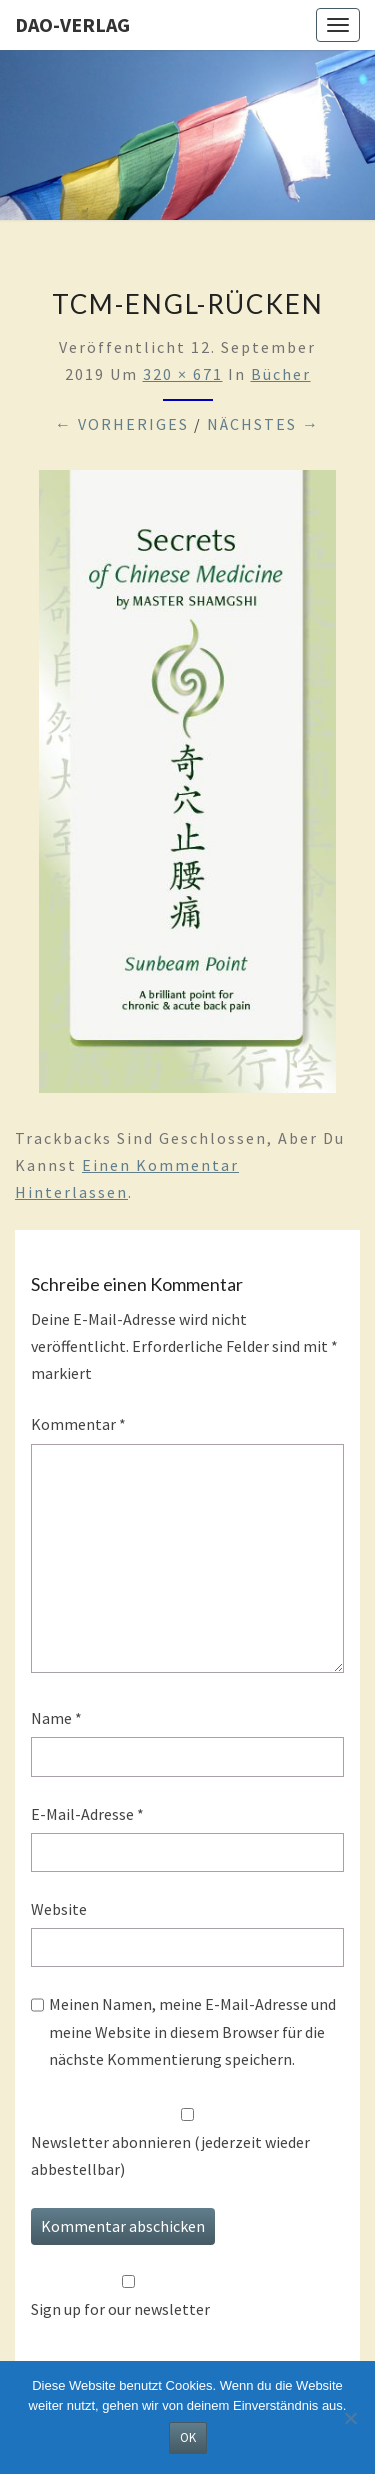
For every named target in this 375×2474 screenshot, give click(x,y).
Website (59, 1909)
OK (188, 2437)
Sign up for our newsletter (120, 2309)
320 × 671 (183, 374)
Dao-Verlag (72, 24)
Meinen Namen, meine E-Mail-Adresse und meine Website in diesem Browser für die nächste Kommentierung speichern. (192, 2031)
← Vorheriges (122, 424)
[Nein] (350, 2418)
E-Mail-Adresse (87, 1814)
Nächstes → (263, 424)
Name (56, 1718)
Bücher (281, 374)
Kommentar (78, 1424)
